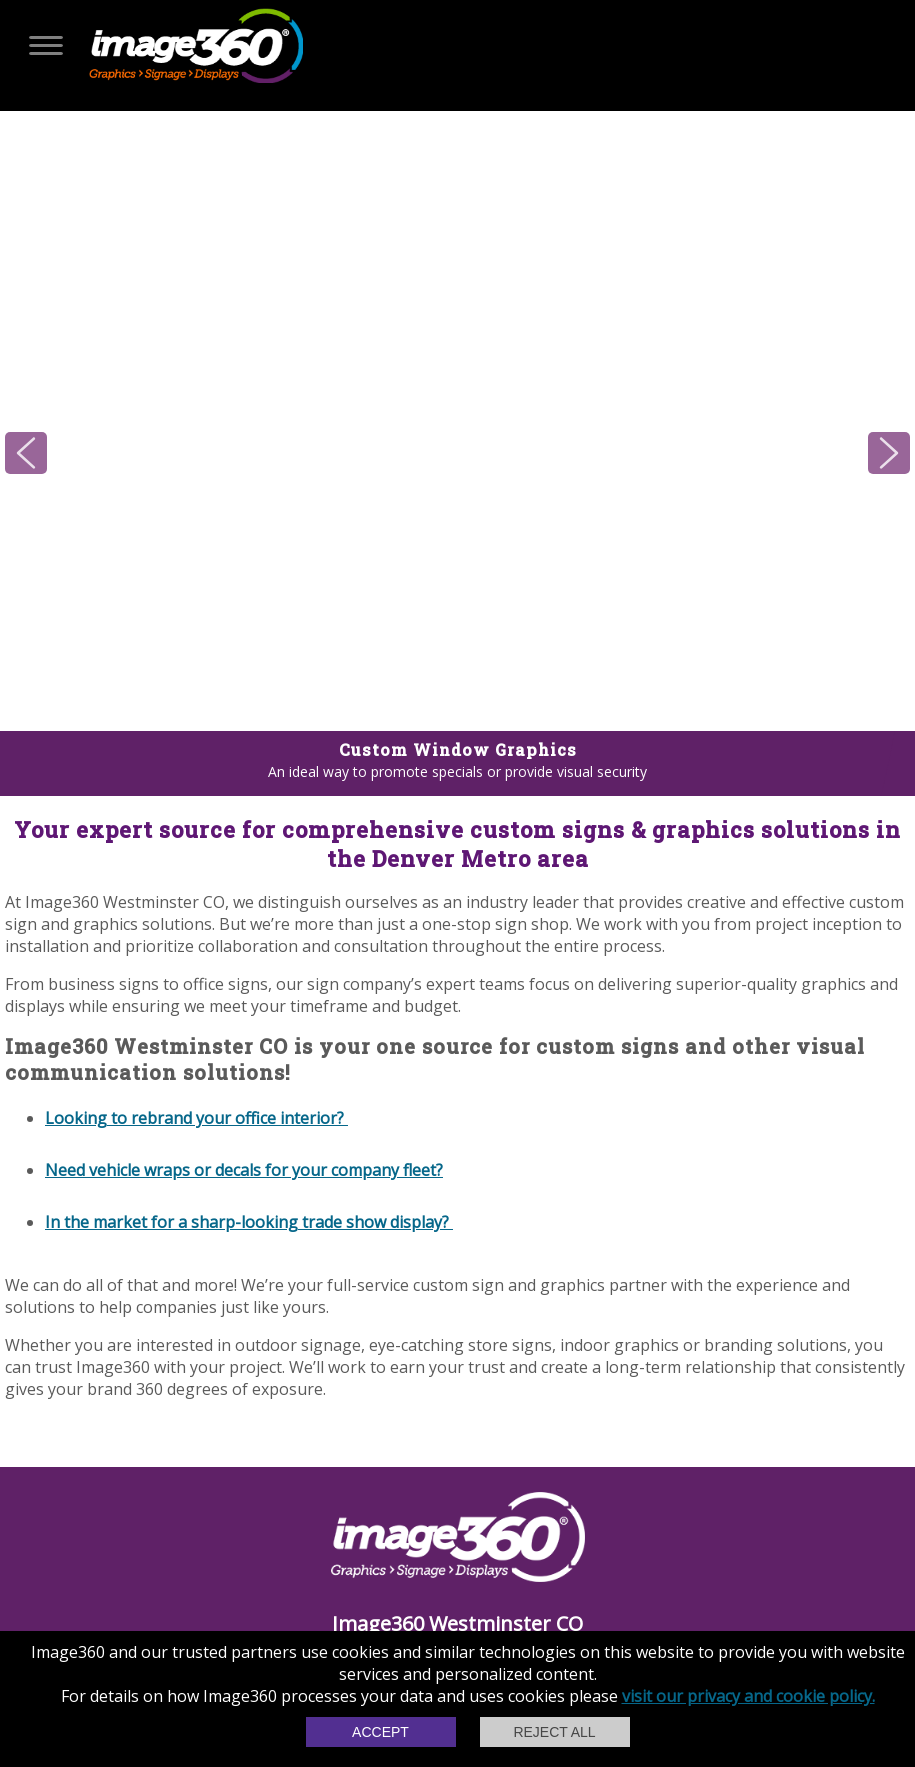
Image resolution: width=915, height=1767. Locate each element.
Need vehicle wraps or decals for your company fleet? (244, 1170)
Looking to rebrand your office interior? (196, 1118)
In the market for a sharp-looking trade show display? (249, 1222)
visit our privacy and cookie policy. (748, 1696)
